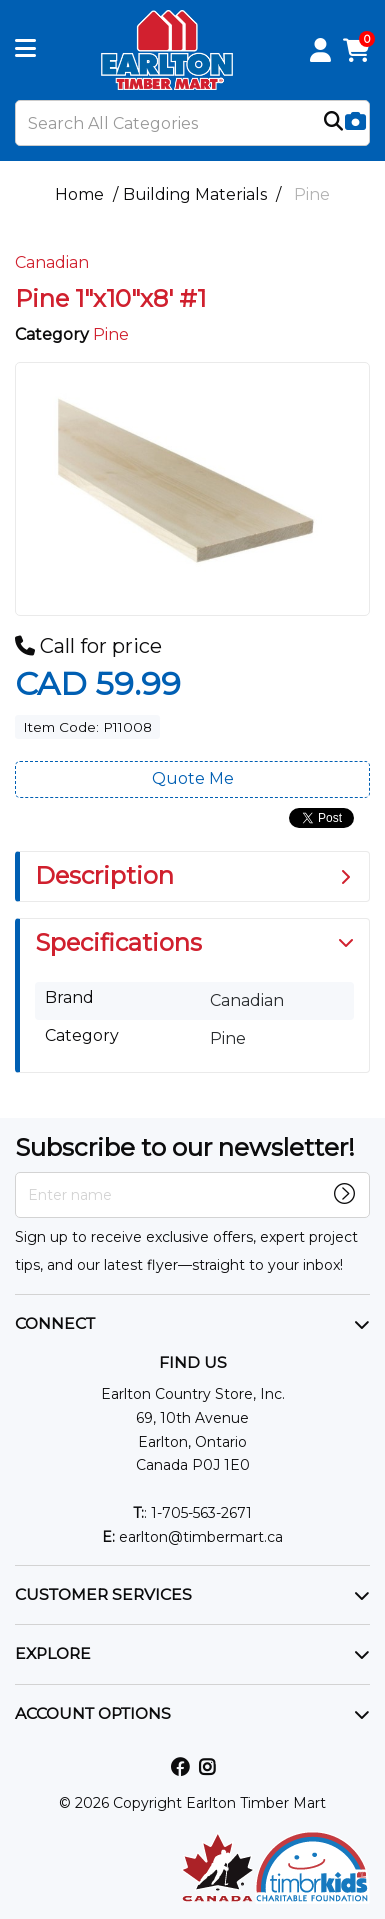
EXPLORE (53, 1653)
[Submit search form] (333, 123)
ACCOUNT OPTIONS (93, 1713)
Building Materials (195, 194)
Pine (312, 194)
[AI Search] (355, 122)
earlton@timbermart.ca (192, 1537)
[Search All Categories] (192, 123)
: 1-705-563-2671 (192, 1513)
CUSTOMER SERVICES (103, 1594)
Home (79, 194)
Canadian (52, 262)
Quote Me (193, 778)
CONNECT (55, 1323)
